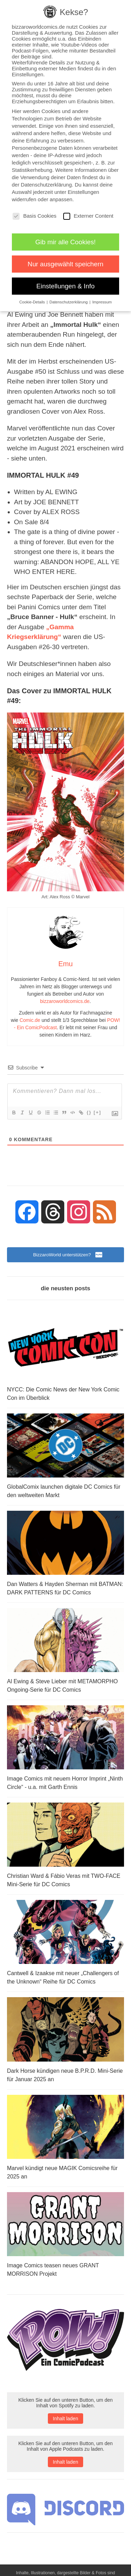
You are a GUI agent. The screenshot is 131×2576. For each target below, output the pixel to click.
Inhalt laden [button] (65, 2418)
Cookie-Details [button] (32, 302)
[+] (97, 1112)
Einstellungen (83, 192)
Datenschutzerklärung (46, 185)
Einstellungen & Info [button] (65, 286)
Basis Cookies (34, 216)
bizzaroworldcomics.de (65, 1001)
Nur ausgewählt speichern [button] (65, 264)
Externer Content (88, 216)
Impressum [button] (102, 302)
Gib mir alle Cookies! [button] (65, 242)
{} (89, 1112)
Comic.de (30, 1020)
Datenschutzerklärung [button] (69, 302)
